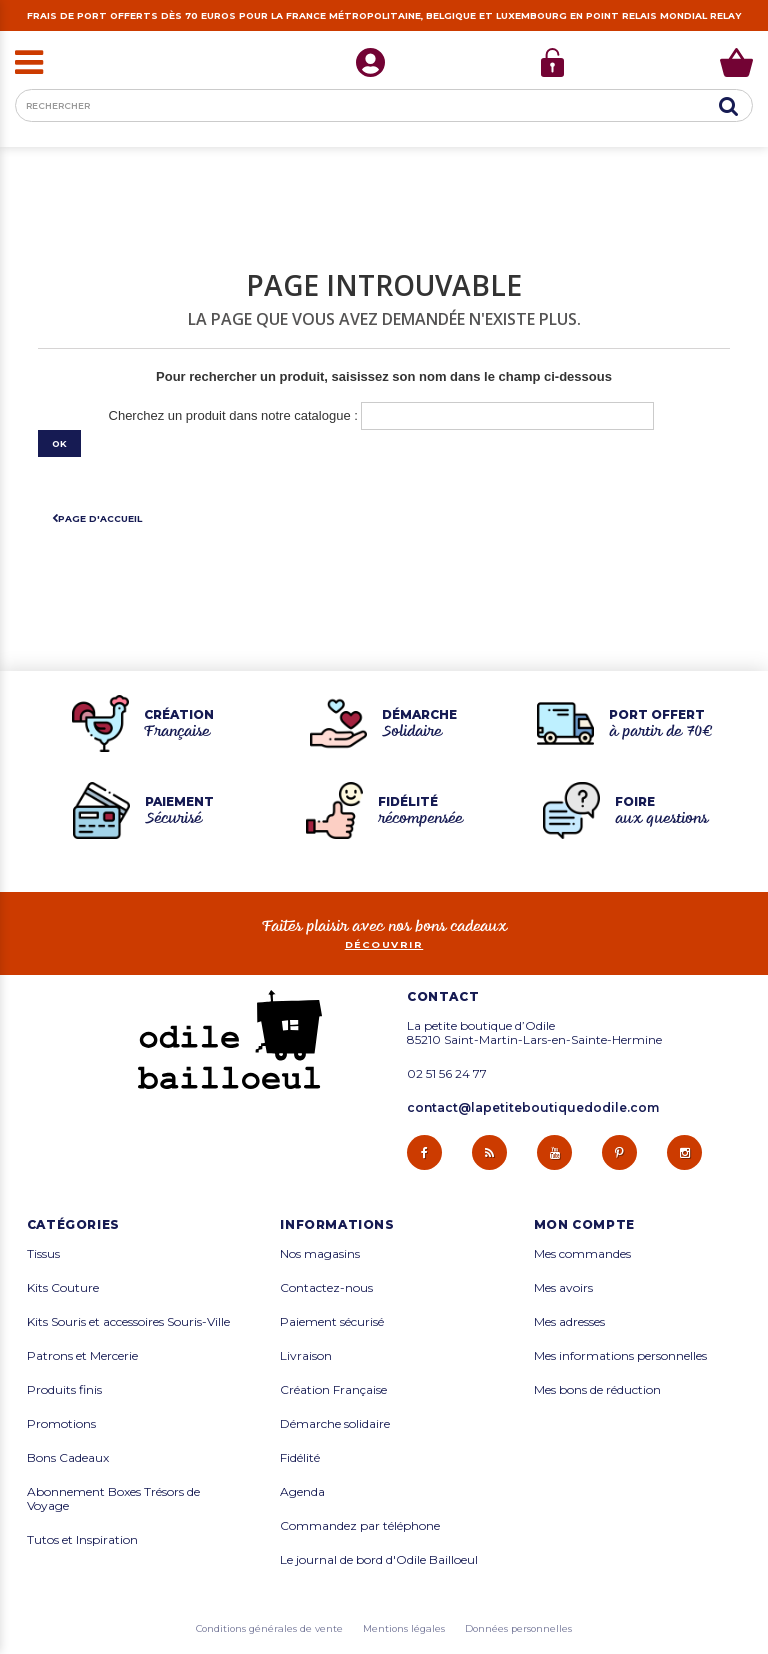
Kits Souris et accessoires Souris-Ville (128, 1322)
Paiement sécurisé (332, 1322)
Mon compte (584, 1225)
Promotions (61, 1424)
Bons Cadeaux (68, 1458)
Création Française (333, 1390)
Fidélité (300, 1458)
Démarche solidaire (335, 1424)
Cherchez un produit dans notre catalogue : (233, 415)
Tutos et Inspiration (82, 1540)
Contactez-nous (326, 1288)
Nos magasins (320, 1254)
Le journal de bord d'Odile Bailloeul (379, 1560)
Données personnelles (518, 1628)
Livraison (306, 1356)
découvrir (384, 944)
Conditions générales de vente (269, 1628)
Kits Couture (63, 1288)
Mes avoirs (563, 1288)
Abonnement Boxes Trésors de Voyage (113, 1499)
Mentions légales (404, 1628)
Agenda (302, 1492)
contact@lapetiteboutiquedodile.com (533, 1107)
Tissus (43, 1254)
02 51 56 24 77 (447, 1074)
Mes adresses (569, 1322)
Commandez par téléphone (360, 1526)
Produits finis (64, 1390)
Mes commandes (582, 1254)
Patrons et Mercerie (82, 1356)
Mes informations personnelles (620, 1356)
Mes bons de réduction (597, 1390)
